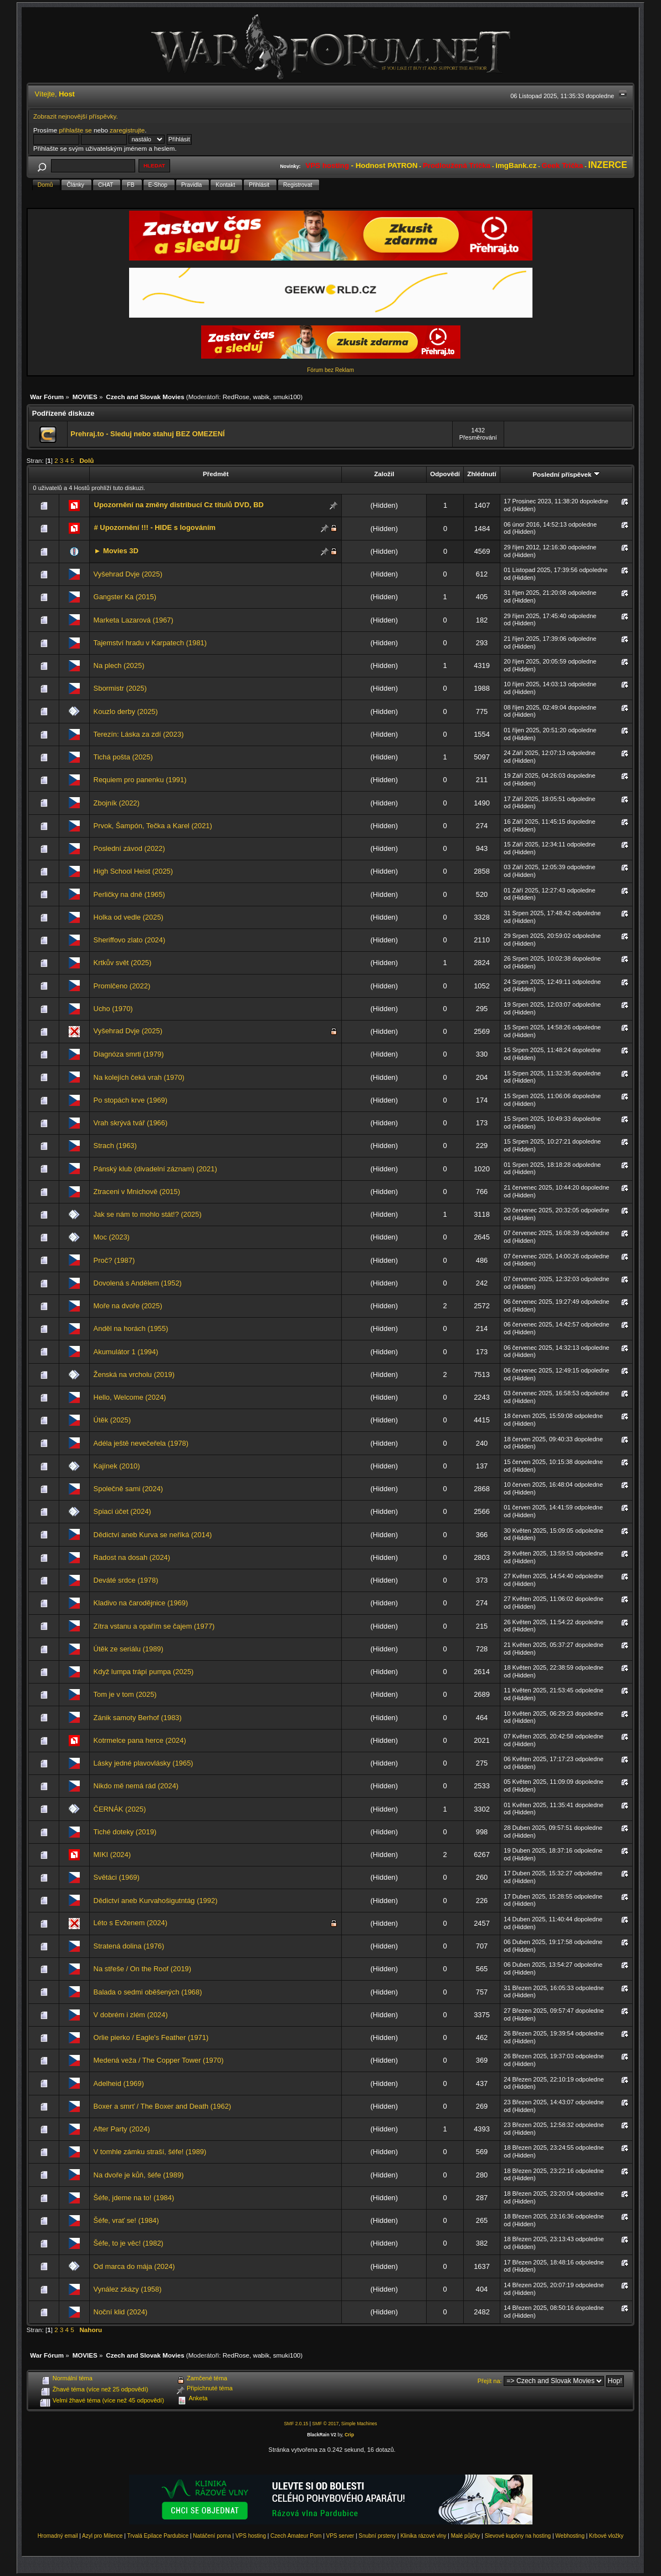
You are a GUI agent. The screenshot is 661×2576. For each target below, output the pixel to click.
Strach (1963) (115, 1145)
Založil (384, 473)
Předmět (216, 473)
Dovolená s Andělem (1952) (138, 1283)
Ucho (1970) (113, 1008)
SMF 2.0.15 (296, 2423)
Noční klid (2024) (121, 2312)
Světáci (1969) (117, 1877)
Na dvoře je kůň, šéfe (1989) (139, 2175)
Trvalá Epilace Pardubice (157, 2536)
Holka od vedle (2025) (128, 917)
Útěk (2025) (112, 1420)
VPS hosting (250, 2536)
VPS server (340, 2536)
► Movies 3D (116, 551)
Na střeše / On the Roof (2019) (142, 1969)
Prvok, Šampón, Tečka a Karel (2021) (153, 826)
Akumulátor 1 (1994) (126, 1352)
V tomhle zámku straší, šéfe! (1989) (150, 2151)
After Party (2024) (122, 2129)
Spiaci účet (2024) (122, 1511)
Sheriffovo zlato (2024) (130, 940)
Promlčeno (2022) (122, 986)
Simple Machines (359, 2423)
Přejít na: (490, 2381)
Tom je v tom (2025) (125, 1694)
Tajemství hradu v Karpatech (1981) (150, 643)
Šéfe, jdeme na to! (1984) (134, 2198)
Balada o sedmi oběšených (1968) (148, 1992)
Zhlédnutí (481, 473)
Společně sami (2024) (128, 1489)
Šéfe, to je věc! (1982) (128, 2243)
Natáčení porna (211, 2536)
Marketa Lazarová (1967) (133, 620)
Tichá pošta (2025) (123, 757)
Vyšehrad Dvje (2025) (128, 574)
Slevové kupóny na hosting (518, 2536)
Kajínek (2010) (117, 1466)
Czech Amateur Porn (295, 2536)
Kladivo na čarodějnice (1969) (141, 1603)
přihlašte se (75, 130)
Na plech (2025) (119, 665)
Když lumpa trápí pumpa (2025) (144, 1671)
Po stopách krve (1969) (130, 1100)
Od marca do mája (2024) (134, 2266)
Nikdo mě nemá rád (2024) (136, 1786)
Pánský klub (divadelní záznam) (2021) (155, 1169)
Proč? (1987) (114, 1260)
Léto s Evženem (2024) (130, 1923)
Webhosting (570, 2536)
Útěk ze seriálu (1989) (128, 1649)
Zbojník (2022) (117, 803)
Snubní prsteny (377, 2536)
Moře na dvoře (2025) (128, 1306)
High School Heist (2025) (133, 871)
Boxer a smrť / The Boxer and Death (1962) (163, 2106)
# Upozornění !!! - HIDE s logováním (155, 527)
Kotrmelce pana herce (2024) (140, 1740)
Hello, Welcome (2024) (130, 1397)
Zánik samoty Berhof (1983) (138, 1717)
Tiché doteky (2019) (125, 1832)
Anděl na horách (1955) (131, 1328)
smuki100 (287, 396)
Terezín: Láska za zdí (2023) (139, 734)
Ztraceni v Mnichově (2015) (137, 1191)
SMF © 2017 (325, 2423)
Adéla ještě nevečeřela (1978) (141, 1443)
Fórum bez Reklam (330, 370)
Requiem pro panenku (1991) (140, 780)
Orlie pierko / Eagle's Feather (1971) (151, 2037)
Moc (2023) (112, 1237)
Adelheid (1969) (119, 2083)
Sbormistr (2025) (120, 688)
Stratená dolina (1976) (129, 1946)
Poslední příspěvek (565, 474)
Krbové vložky (606, 2536)
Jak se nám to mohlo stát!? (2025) (148, 1214)
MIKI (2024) (112, 1854)
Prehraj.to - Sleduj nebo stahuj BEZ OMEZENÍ (147, 434)
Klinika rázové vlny (424, 2536)
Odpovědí (445, 473)
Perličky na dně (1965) (129, 894)
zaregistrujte (127, 130)
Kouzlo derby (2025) (126, 711)
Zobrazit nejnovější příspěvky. (75, 116)
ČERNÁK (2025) (120, 1809)
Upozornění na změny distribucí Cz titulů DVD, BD (179, 505)
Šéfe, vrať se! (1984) (126, 2220)
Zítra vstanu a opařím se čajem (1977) (154, 1626)
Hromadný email (58, 2536)
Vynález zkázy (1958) (128, 2289)
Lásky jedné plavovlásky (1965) (143, 1763)
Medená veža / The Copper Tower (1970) (159, 2060)
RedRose (236, 396)
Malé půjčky (465, 2536)
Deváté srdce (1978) (126, 1580)
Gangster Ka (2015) (125, 597)
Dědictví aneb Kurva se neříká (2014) (153, 1535)
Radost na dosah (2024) (132, 1557)
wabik (261, 396)
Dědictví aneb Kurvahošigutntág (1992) (156, 1900)
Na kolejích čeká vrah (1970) (139, 1077)
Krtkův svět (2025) (123, 962)
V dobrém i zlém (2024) (131, 2015)
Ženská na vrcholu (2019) (134, 1374)
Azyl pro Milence (102, 2536)
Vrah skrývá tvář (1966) (131, 1123)
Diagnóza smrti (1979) (129, 1054)
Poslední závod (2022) (129, 848)
